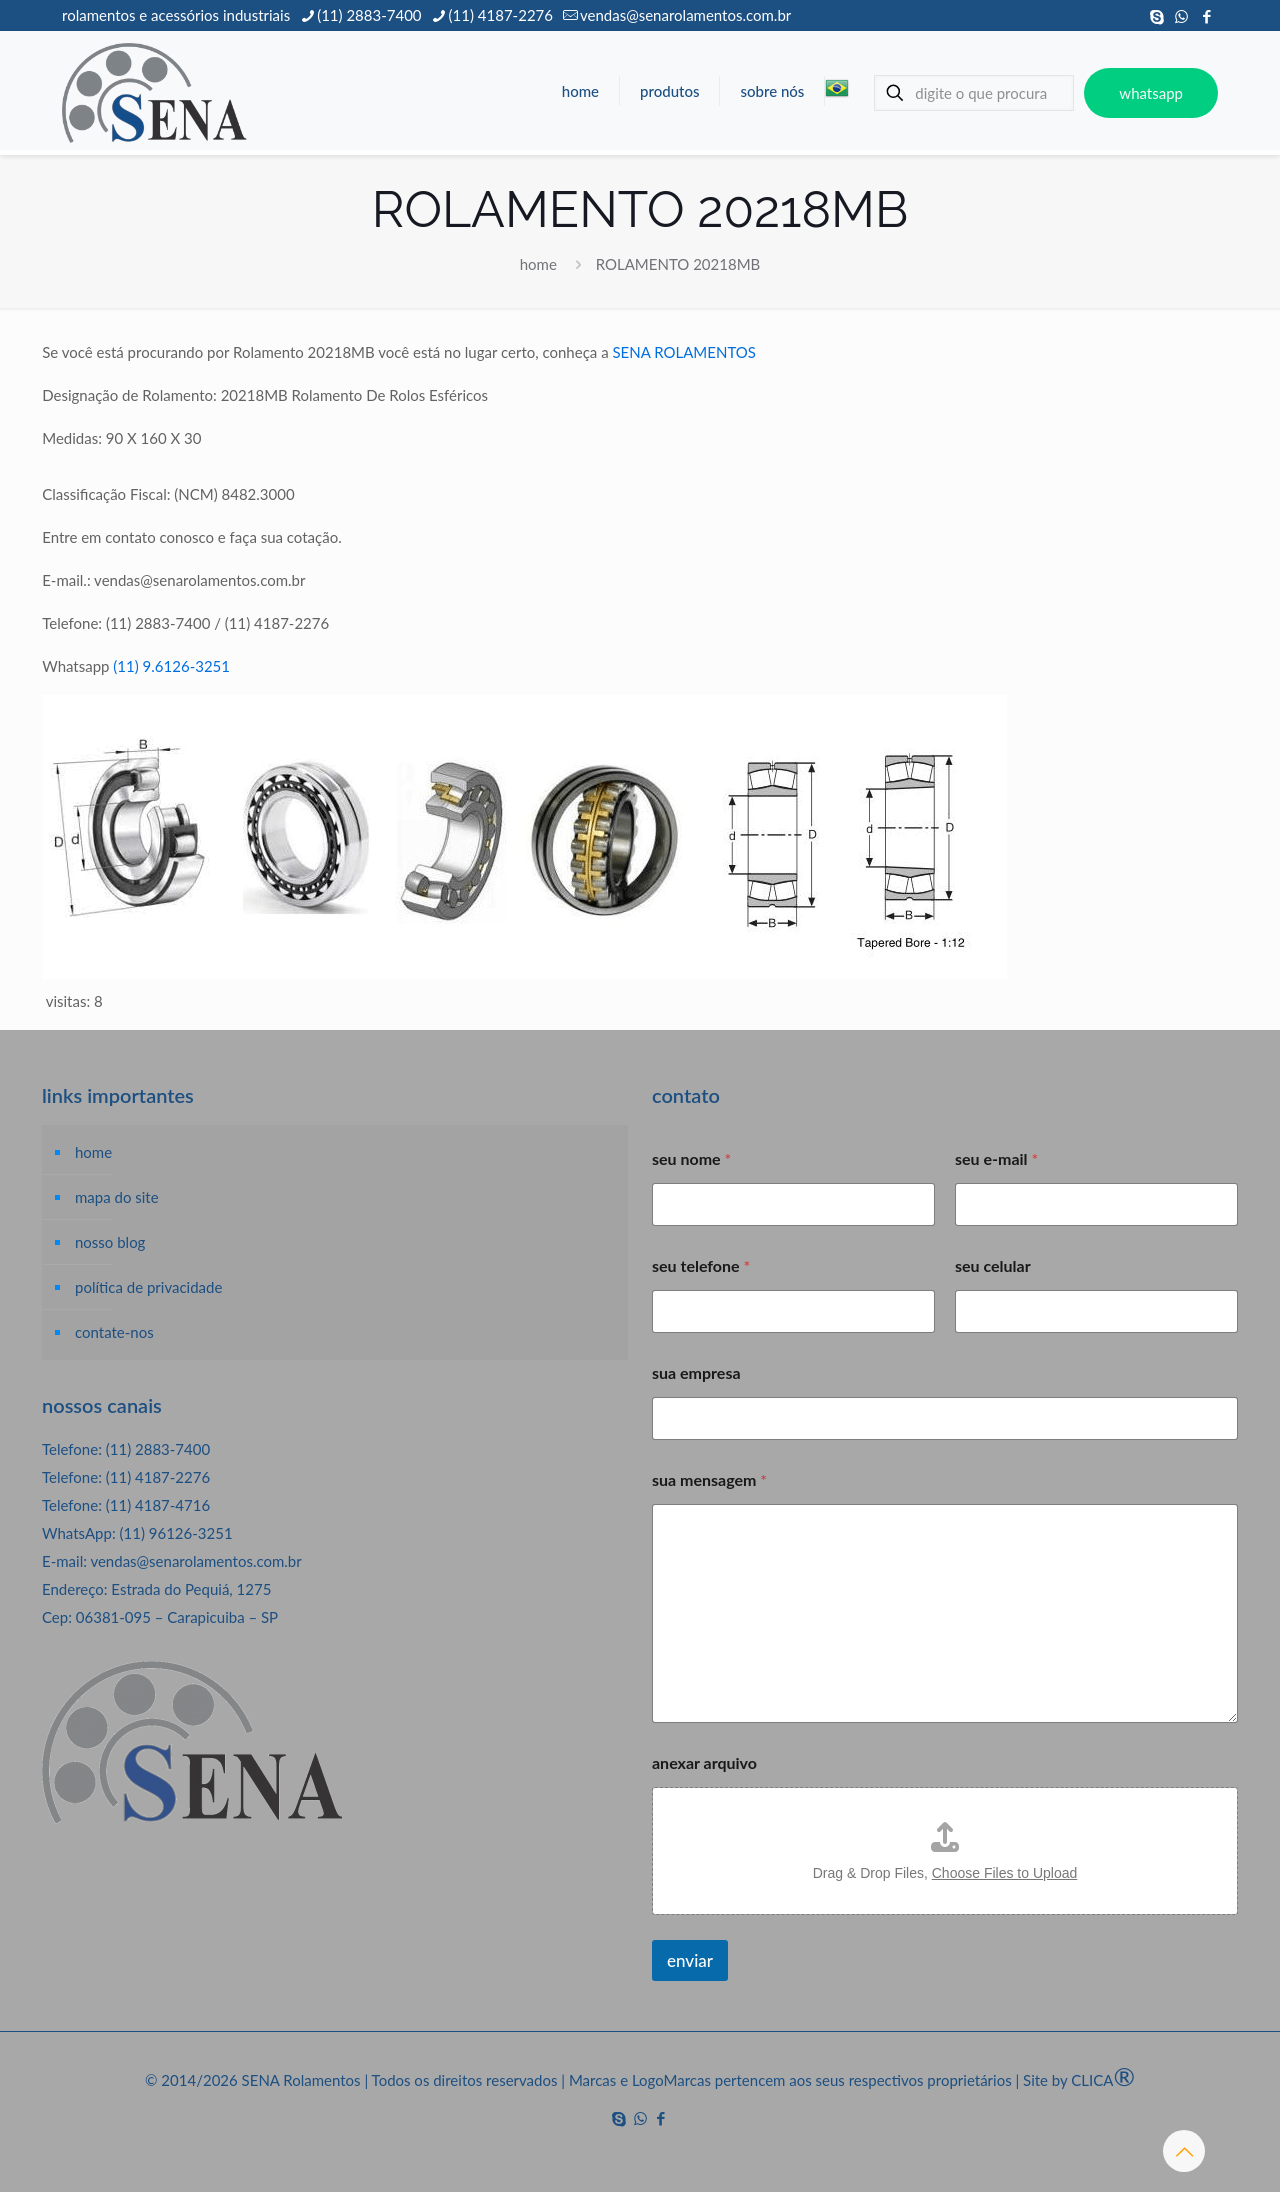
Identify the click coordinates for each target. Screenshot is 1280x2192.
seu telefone (701, 1265)
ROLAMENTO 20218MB (678, 264)
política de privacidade (148, 1287)
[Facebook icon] (1206, 16)
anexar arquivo (704, 1762)
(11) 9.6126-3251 (171, 666)
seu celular (993, 1265)
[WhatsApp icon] (1181, 16)
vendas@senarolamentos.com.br (195, 1561)
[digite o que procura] (974, 93)
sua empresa (696, 1372)
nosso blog (110, 1242)
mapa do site (117, 1197)
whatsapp (1151, 93)
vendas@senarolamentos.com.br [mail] (685, 15)
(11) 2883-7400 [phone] (369, 15)
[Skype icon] (1156, 16)
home (538, 264)
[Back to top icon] (1184, 2151)
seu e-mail (996, 1158)
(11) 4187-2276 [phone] (501, 15)
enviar (690, 1960)
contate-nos (114, 1332)
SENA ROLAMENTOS (683, 352)
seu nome (691, 1158)
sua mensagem (709, 1479)
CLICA (1103, 2080)
